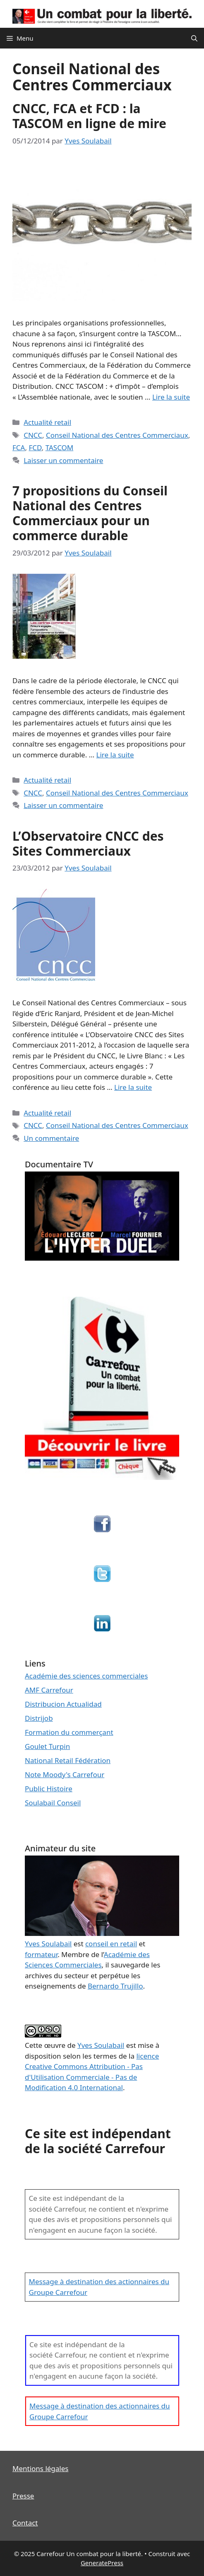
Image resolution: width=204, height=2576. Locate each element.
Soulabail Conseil (53, 1802)
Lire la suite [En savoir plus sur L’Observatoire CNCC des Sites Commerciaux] (133, 1087)
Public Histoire (48, 1788)
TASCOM (60, 447)
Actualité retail (47, 422)
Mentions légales (40, 2468)
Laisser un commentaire (63, 460)
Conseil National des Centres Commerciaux (117, 435)
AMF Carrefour (49, 1690)
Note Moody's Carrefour (64, 1774)
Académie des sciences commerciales (86, 1676)
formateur (41, 1954)
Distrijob (39, 1718)
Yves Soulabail (100, 2045)
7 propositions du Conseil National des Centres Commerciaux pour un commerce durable (90, 513)
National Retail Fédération (67, 1760)
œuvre (55, 2045)
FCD (35, 447)
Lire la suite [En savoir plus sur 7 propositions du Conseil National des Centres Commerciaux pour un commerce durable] (115, 754)
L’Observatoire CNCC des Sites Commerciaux (88, 843)
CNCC (33, 435)
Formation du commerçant (69, 1732)
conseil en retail (111, 1943)
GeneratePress (102, 2563)
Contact (25, 2522)
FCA (18, 447)
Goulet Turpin (47, 1746)
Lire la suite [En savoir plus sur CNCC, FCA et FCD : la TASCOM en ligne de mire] (171, 397)
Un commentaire (51, 1138)
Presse (23, 2496)
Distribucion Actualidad (63, 1704)
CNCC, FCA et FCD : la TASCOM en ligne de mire (89, 116)
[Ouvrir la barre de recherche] (194, 38)
